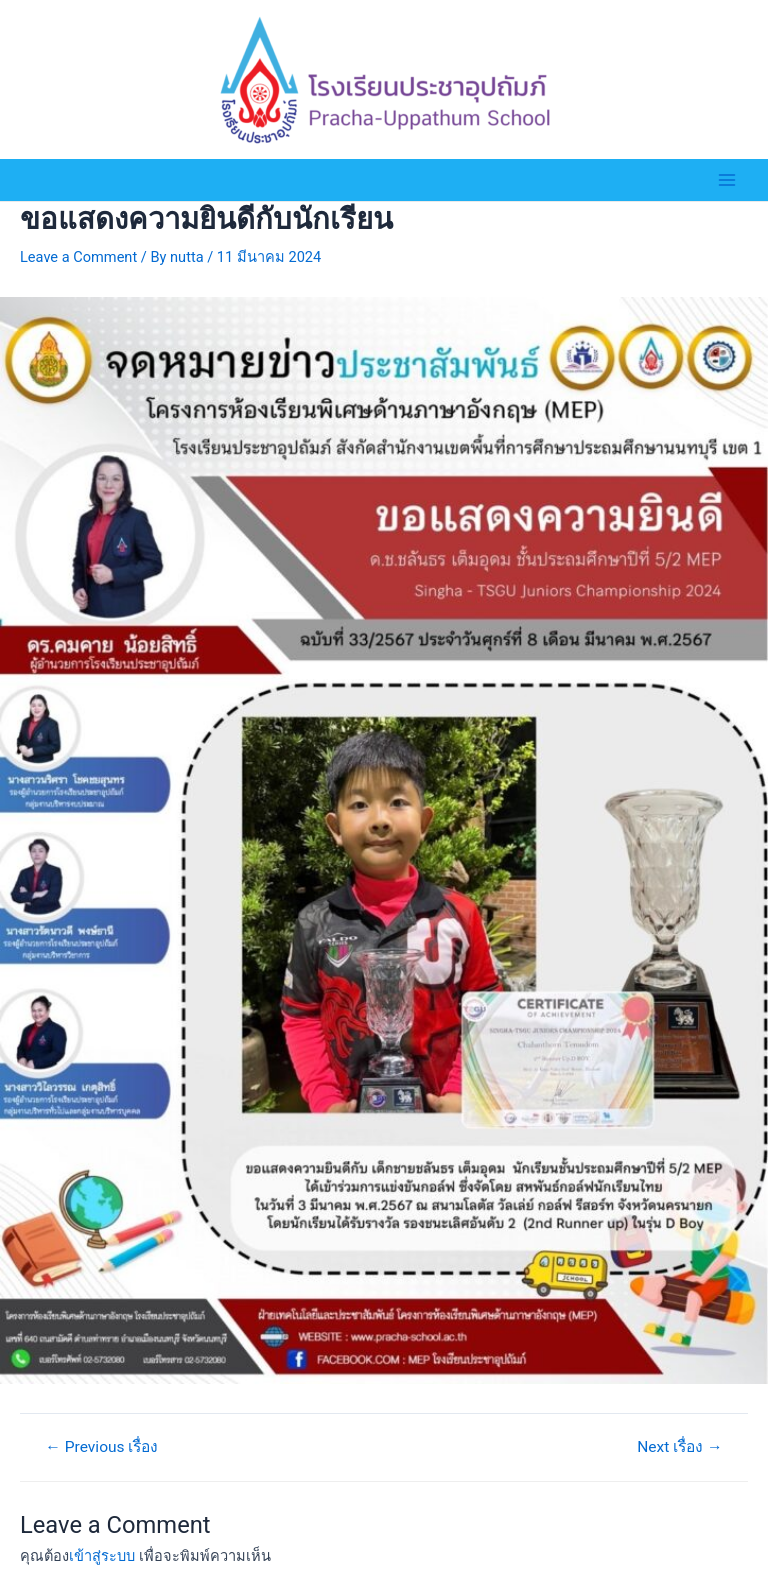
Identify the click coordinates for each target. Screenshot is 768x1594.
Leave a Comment (78, 257)
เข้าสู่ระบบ (102, 1556)
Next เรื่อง (679, 1448)
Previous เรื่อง (101, 1448)
